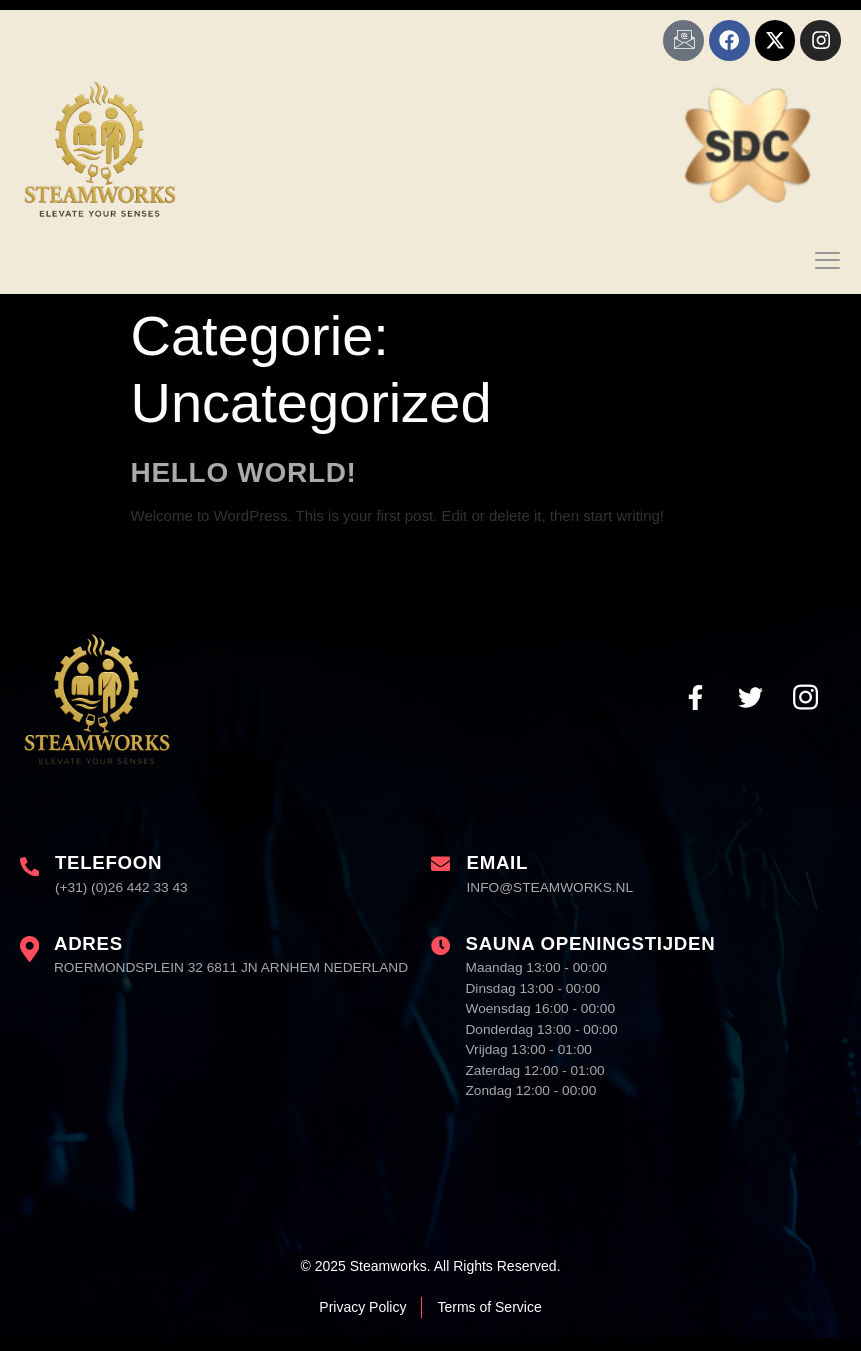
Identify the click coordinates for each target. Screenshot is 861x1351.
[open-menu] (828, 269)
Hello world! (244, 481)
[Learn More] (105, 891)
